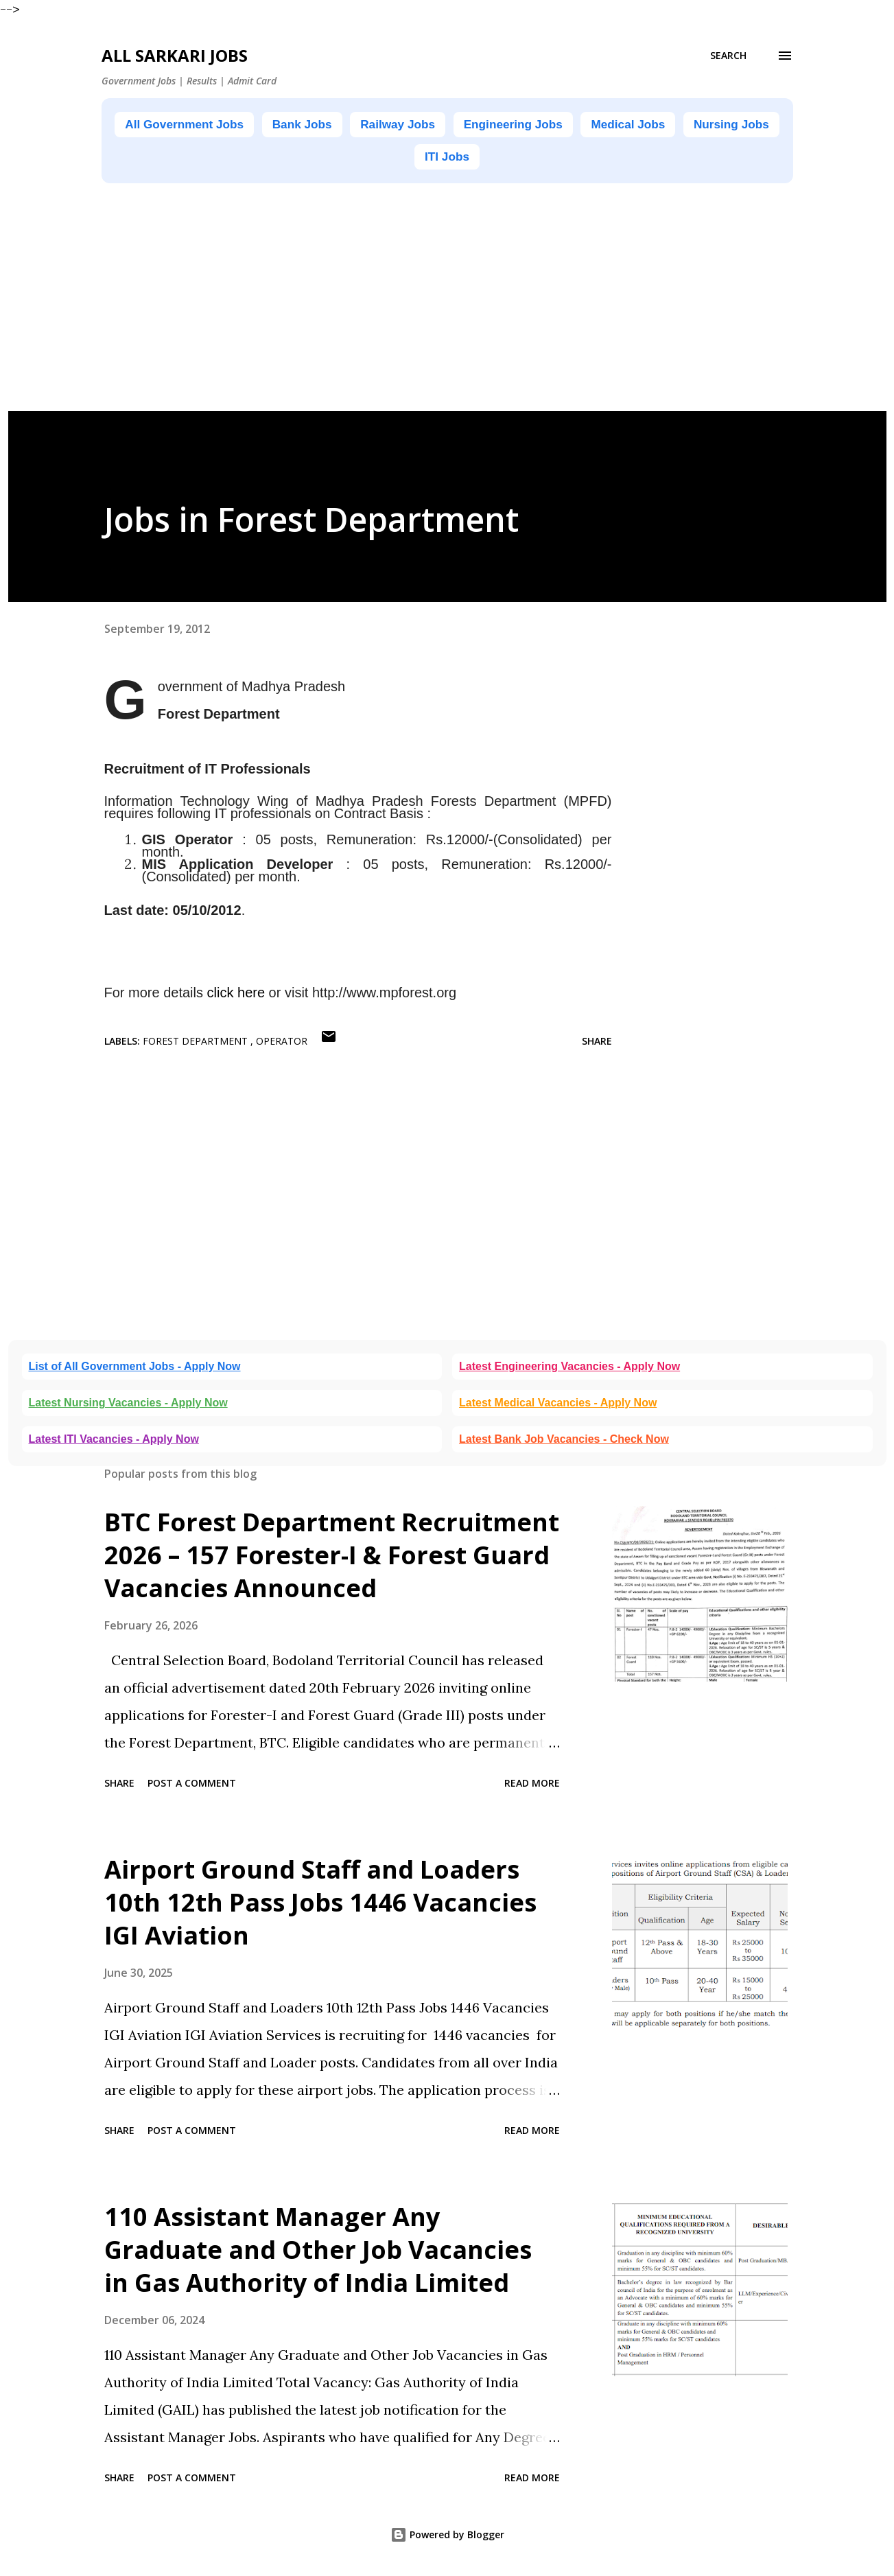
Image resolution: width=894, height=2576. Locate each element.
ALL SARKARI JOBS (175, 55)
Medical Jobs (709, 124)
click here (236, 995)
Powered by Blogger (447, 2537)
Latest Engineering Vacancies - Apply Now (569, 1369)
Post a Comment (192, 1785)
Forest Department (196, 1043)
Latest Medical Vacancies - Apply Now (558, 1405)
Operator (281, 1043)
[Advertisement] (420, 318)
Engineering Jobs (579, 124)
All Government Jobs (211, 124)
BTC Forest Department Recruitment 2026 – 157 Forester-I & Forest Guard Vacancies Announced (331, 1558)
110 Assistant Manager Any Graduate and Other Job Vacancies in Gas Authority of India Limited (318, 2252)
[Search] (728, 55)
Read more (532, 1785)
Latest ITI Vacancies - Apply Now (114, 1442)
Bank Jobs (343, 124)
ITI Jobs (505, 158)
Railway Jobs (450, 124)
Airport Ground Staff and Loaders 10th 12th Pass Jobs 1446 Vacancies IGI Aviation (320, 1905)
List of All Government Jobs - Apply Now (135, 1369)
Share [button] (597, 1043)
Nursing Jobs (407, 158)
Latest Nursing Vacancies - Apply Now (128, 1405)
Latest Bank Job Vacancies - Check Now (564, 1442)
